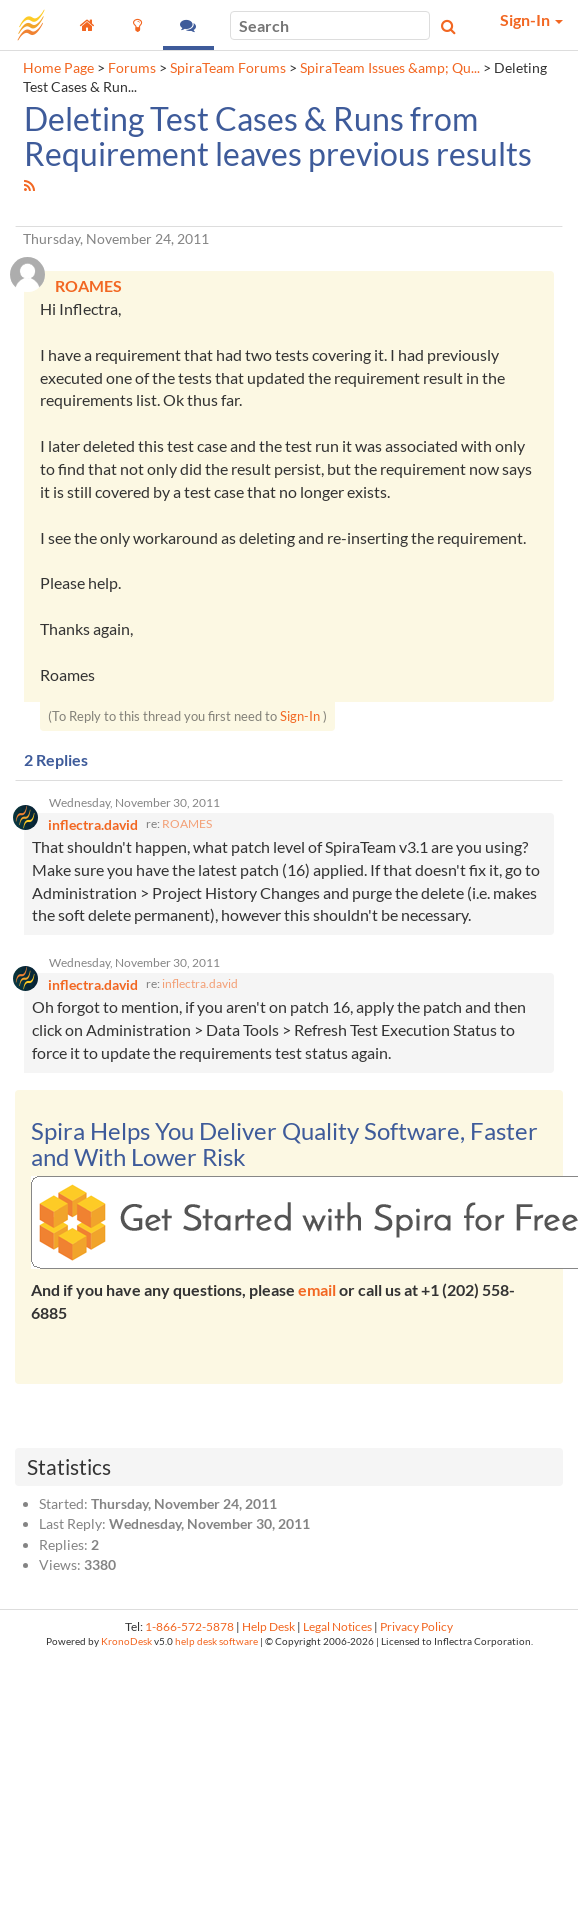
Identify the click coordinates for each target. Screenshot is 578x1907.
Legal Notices (337, 1626)
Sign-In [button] (531, 19)
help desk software (216, 1641)
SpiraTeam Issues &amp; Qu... (390, 68)
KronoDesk (126, 1641)
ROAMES (187, 823)
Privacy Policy (416, 1626)
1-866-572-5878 (189, 1626)
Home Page (58, 68)
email (317, 1289)
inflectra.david (200, 983)
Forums (132, 68)
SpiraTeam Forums (228, 68)
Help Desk (268, 1626)
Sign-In (300, 716)
